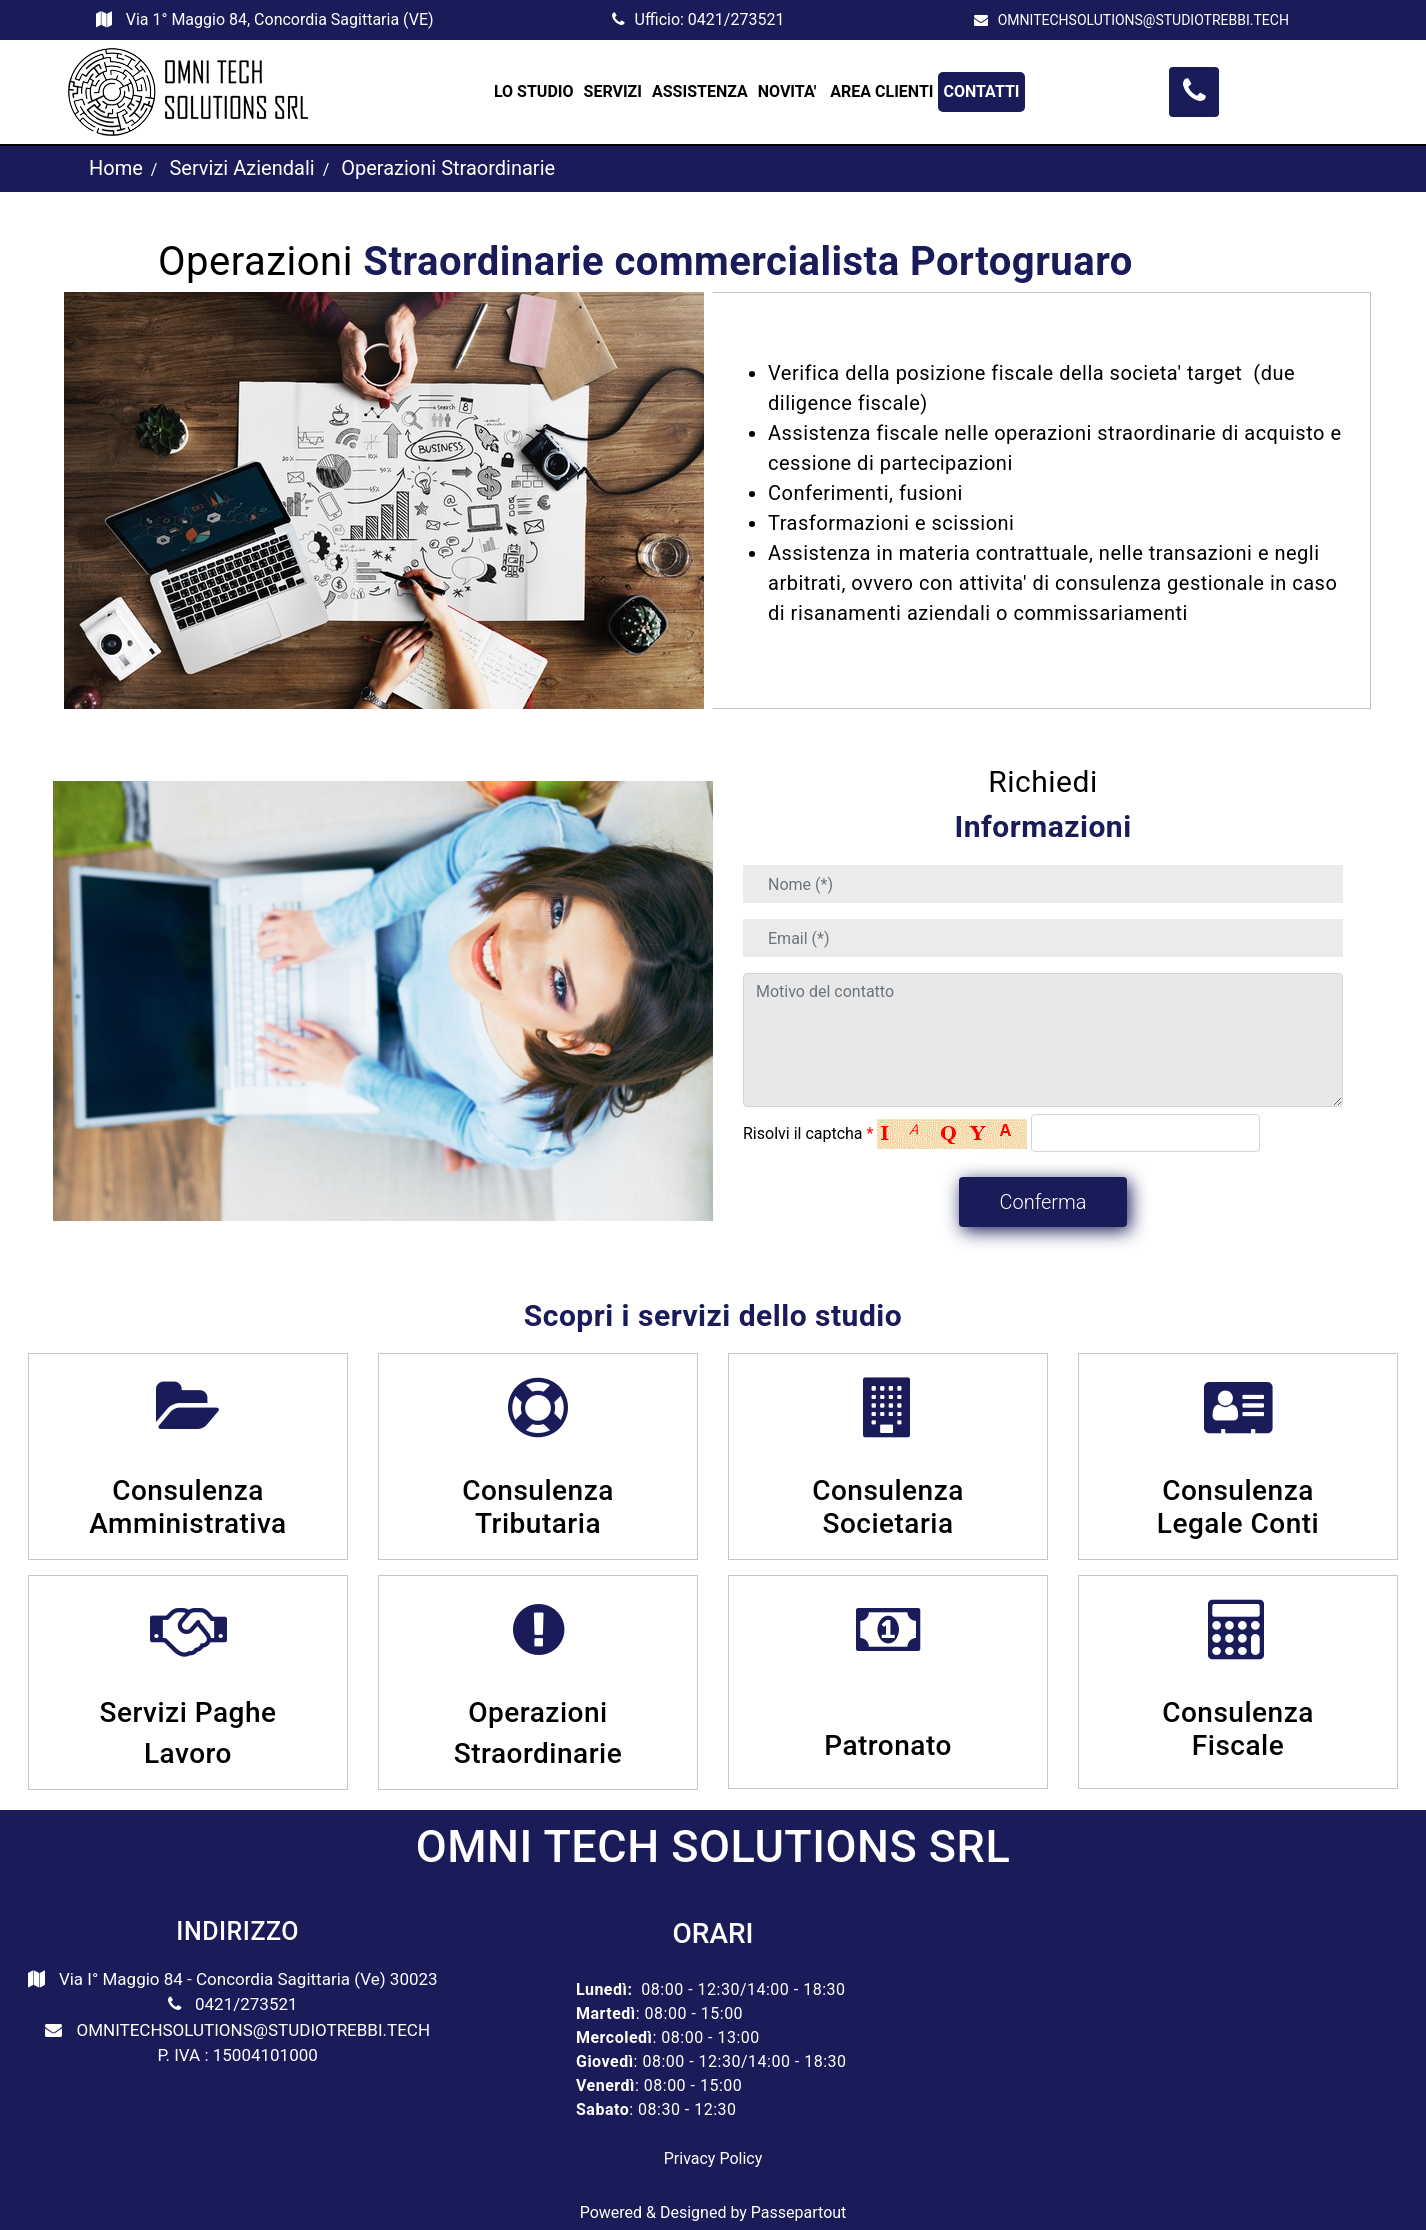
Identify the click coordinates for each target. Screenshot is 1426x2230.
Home (116, 168)
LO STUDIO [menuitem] (534, 91)
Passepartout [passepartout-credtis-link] (798, 2212)
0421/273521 (736, 19)
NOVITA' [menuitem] (789, 91)
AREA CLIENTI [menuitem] (881, 91)
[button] (1042, 1202)
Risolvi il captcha (808, 1133)
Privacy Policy (713, 2158)
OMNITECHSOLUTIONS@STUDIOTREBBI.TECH (1143, 20)
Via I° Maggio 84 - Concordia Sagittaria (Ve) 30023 (248, 1979)
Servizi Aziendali (241, 168)
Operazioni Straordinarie (448, 168)
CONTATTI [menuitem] (981, 91)
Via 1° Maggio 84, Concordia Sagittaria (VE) (280, 19)
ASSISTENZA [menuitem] (700, 91)
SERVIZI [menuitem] (613, 91)
